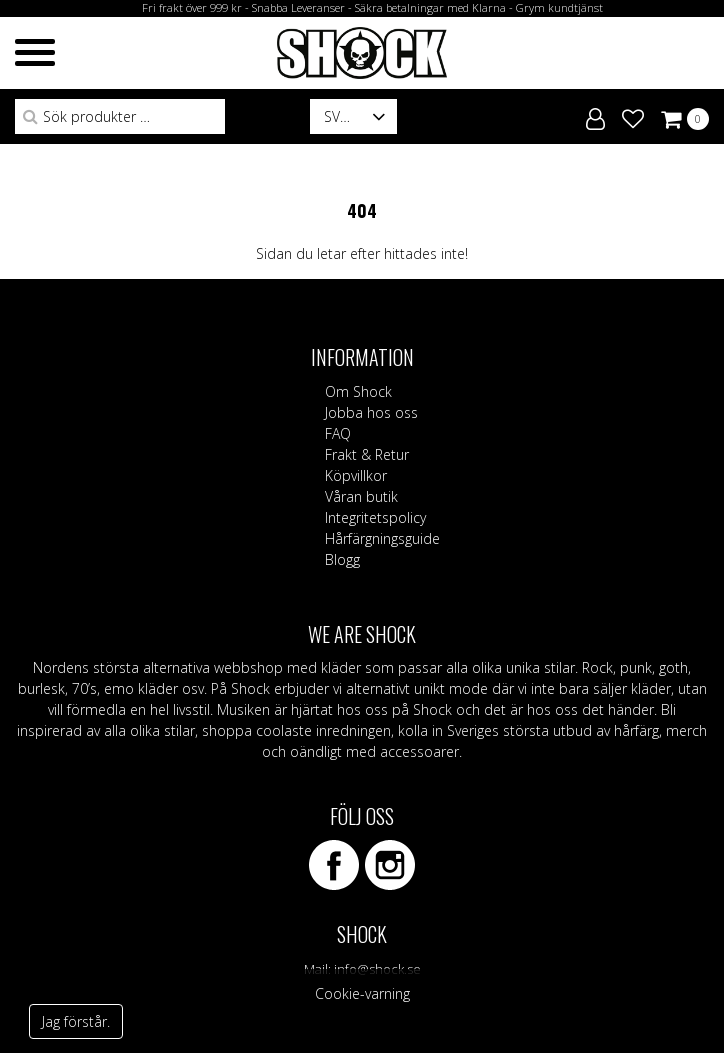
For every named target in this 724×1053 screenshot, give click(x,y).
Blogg (342, 559)
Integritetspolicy (375, 517)
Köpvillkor (356, 475)
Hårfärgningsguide (382, 538)
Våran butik (361, 496)
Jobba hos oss (371, 412)
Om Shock (358, 391)
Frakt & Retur (367, 454)
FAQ (338, 433)
